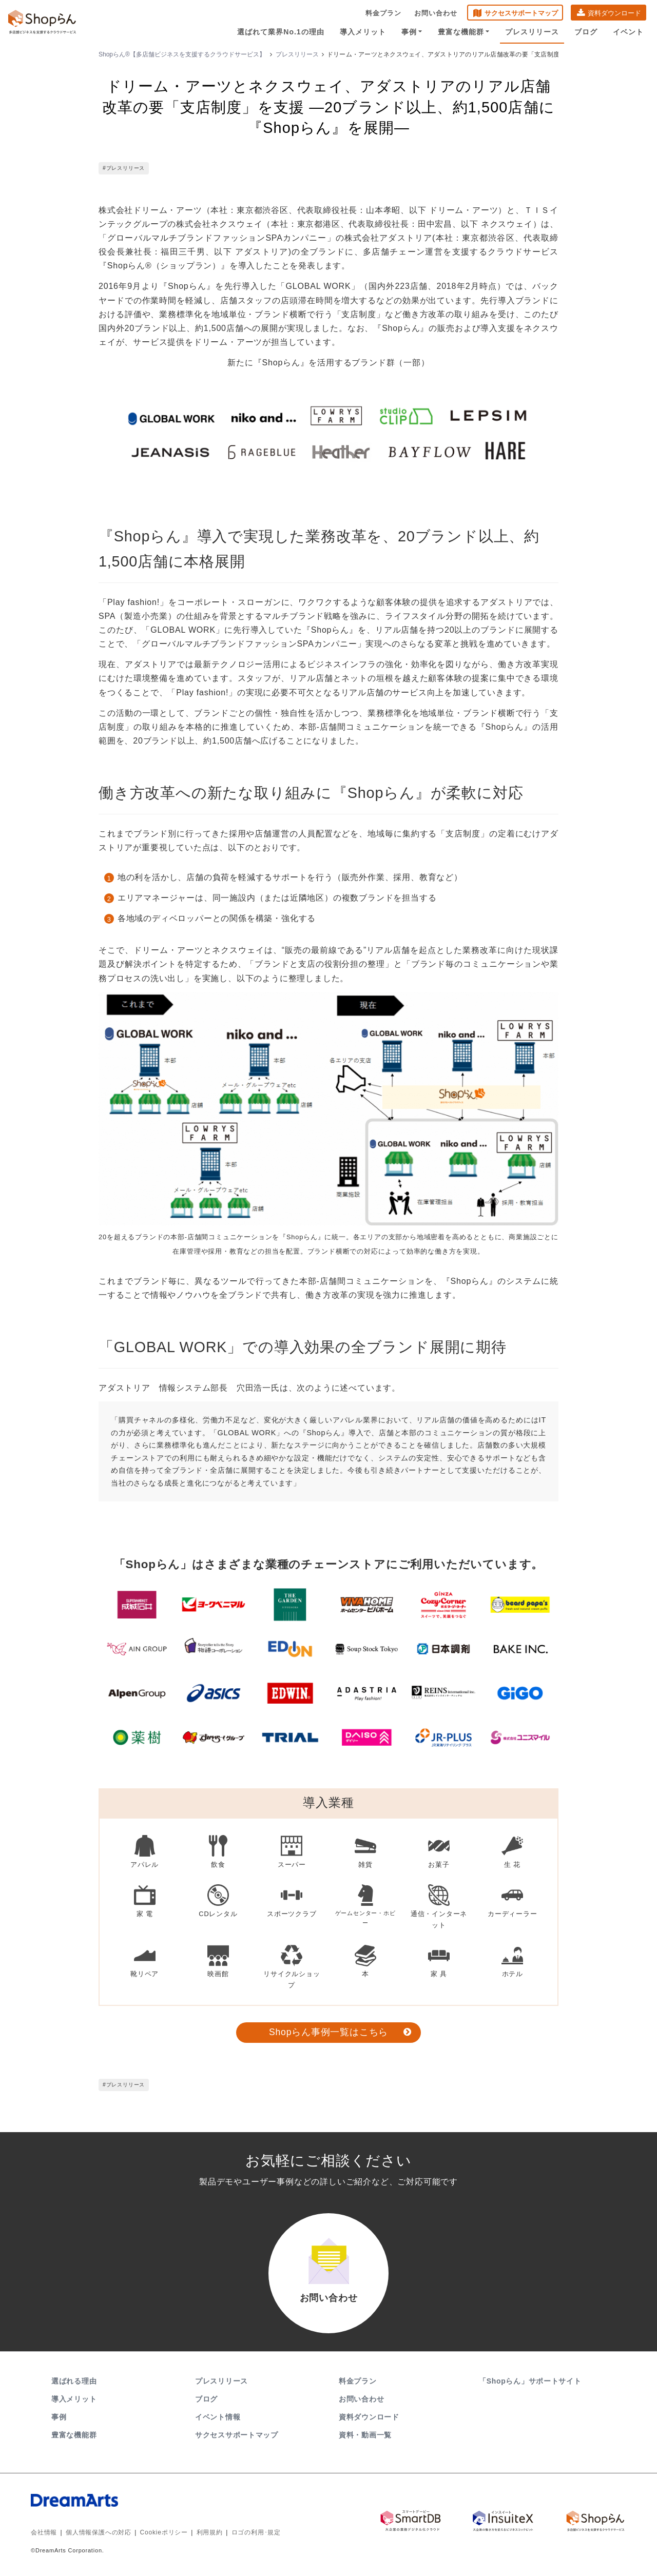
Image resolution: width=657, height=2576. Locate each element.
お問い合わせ (435, 13)
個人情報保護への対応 (98, 2532)
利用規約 (210, 2532)
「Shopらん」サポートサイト (531, 2381)
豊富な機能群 (464, 32)
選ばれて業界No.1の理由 (280, 32)
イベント (628, 32)
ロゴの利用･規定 (256, 2532)
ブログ (585, 32)
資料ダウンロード (614, 13)
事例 (411, 32)
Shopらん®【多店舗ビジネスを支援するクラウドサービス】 (182, 54)
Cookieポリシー (164, 2532)
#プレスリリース (124, 168)
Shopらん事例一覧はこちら (328, 2032)
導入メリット (363, 32)
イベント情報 (217, 2417)
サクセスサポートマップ (521, 13)
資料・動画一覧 (365, 2435)
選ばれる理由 (73, 2381)
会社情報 (44, 2532)
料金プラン (383, 13)
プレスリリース (532, 32)
